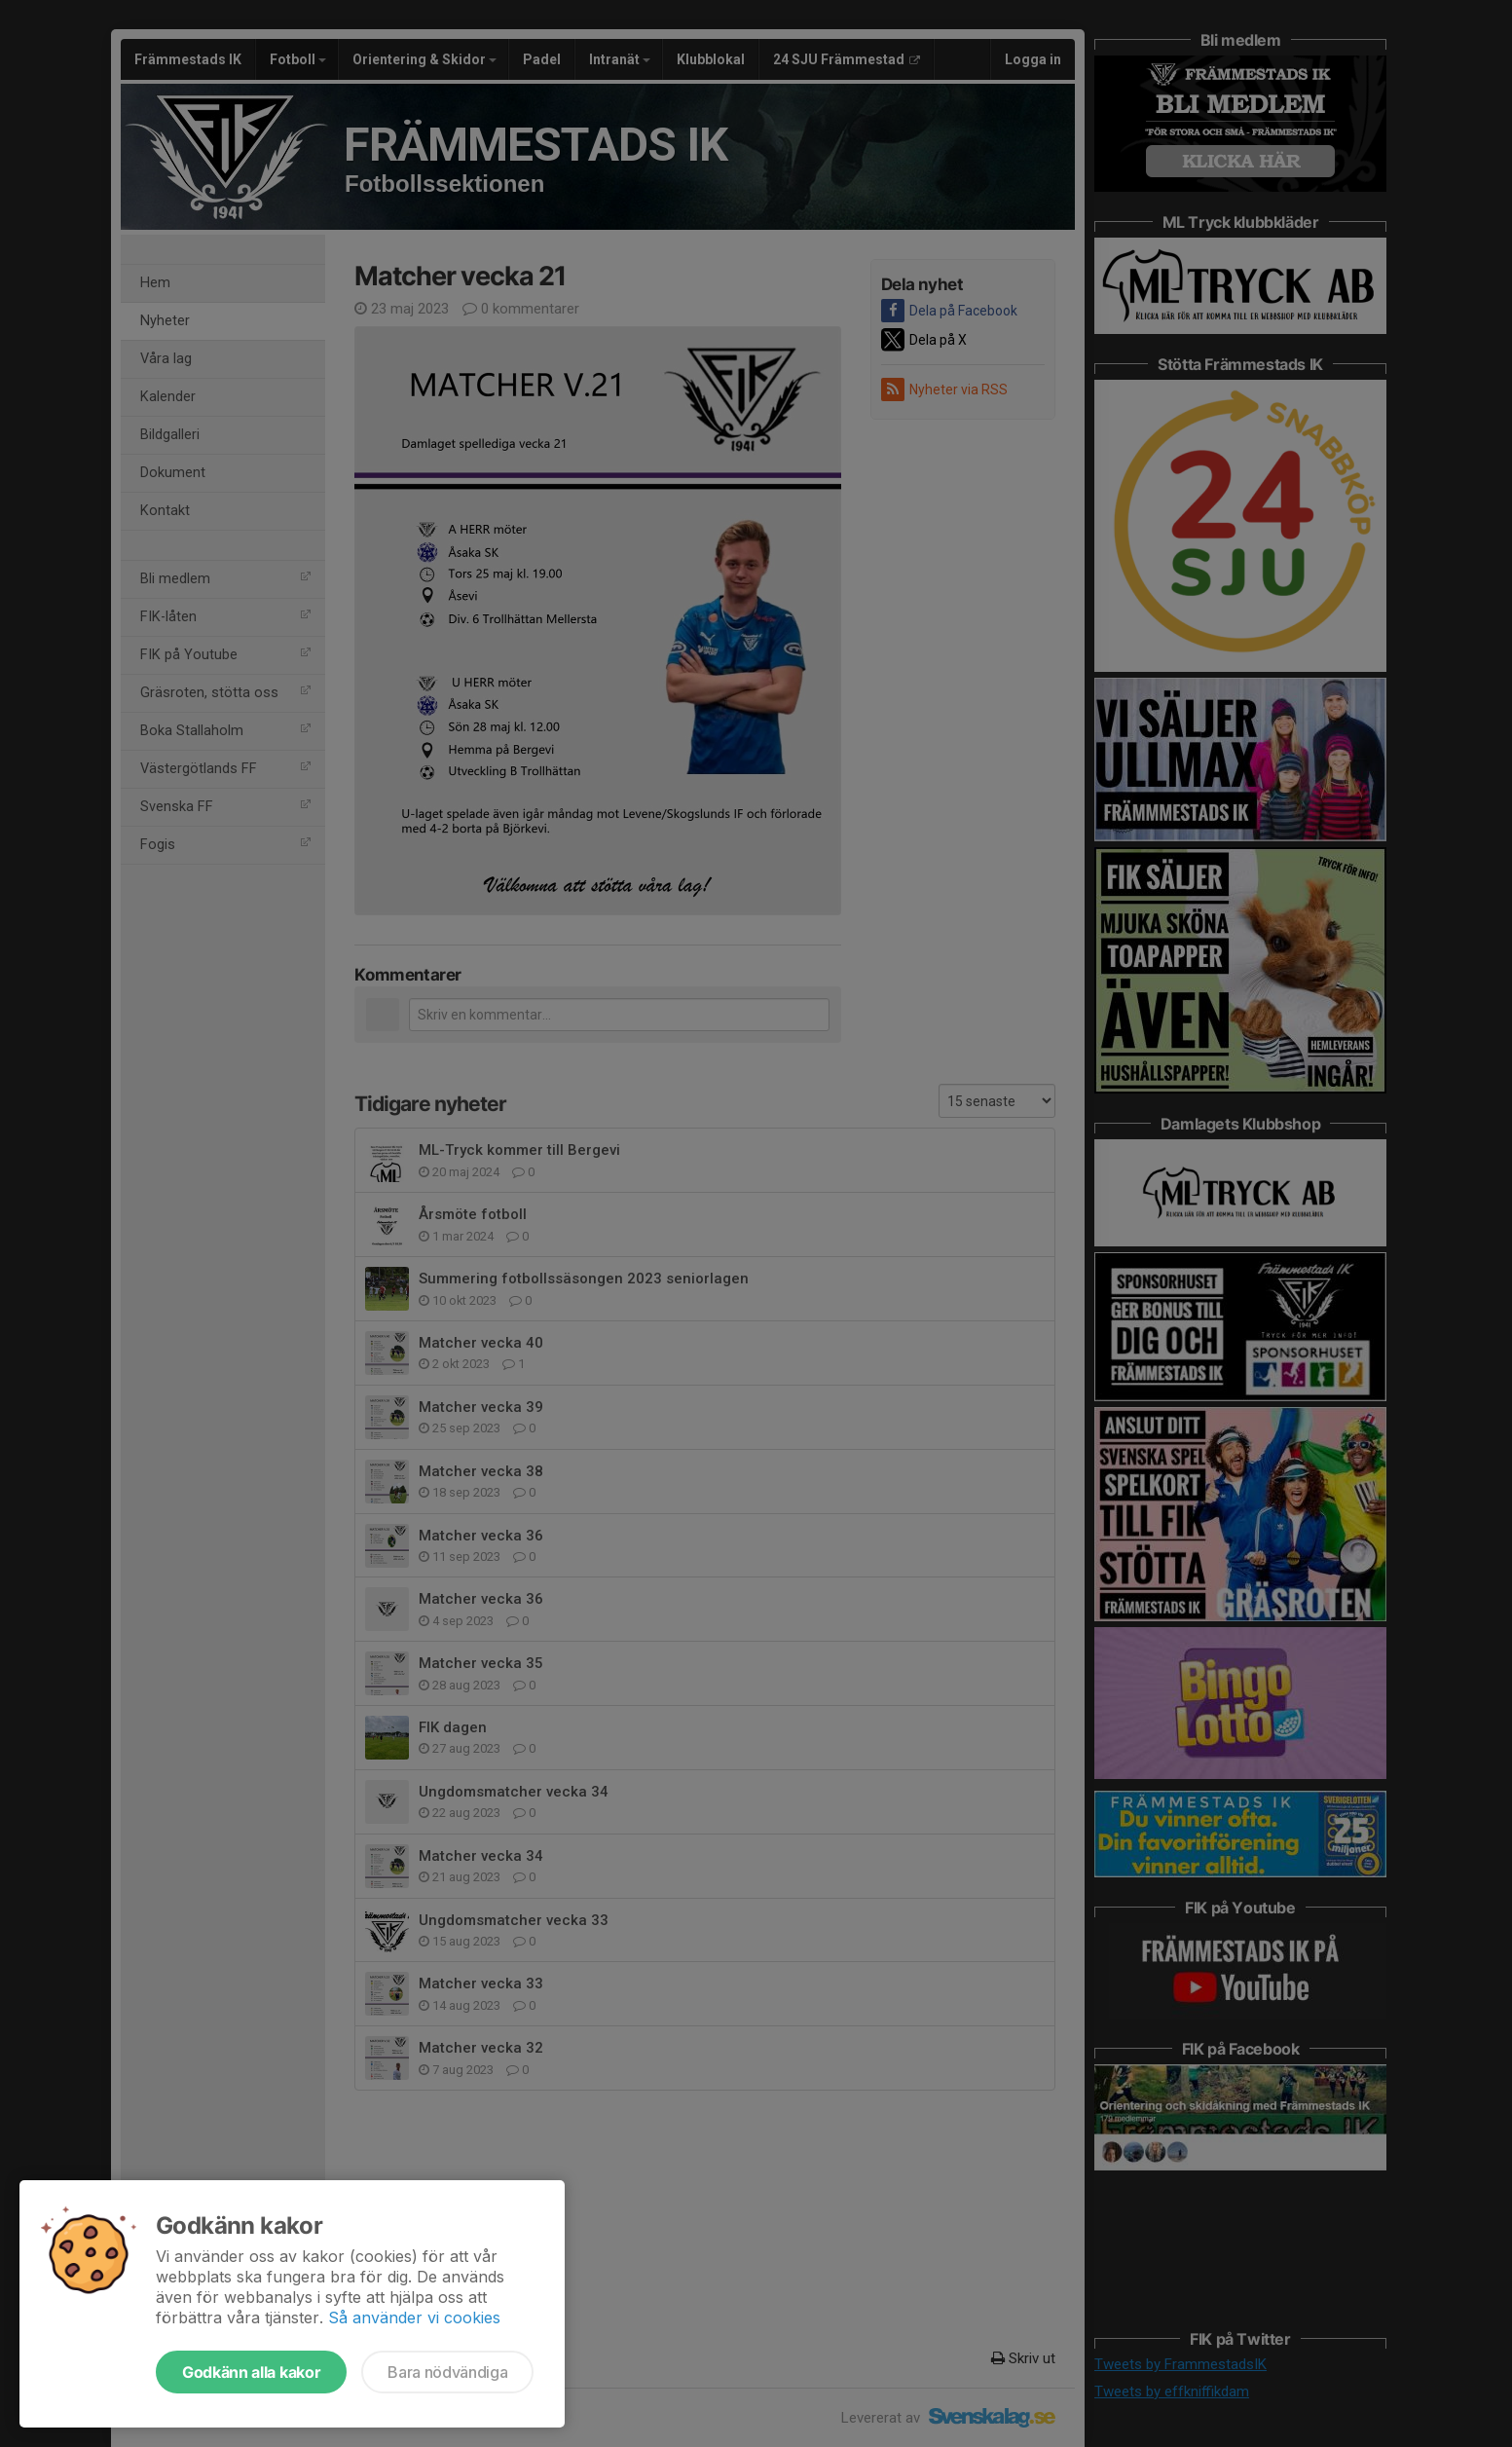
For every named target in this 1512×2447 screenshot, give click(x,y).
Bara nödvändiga (447, 2372)
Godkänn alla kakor (251, 2372)
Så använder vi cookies (414, 2317)
